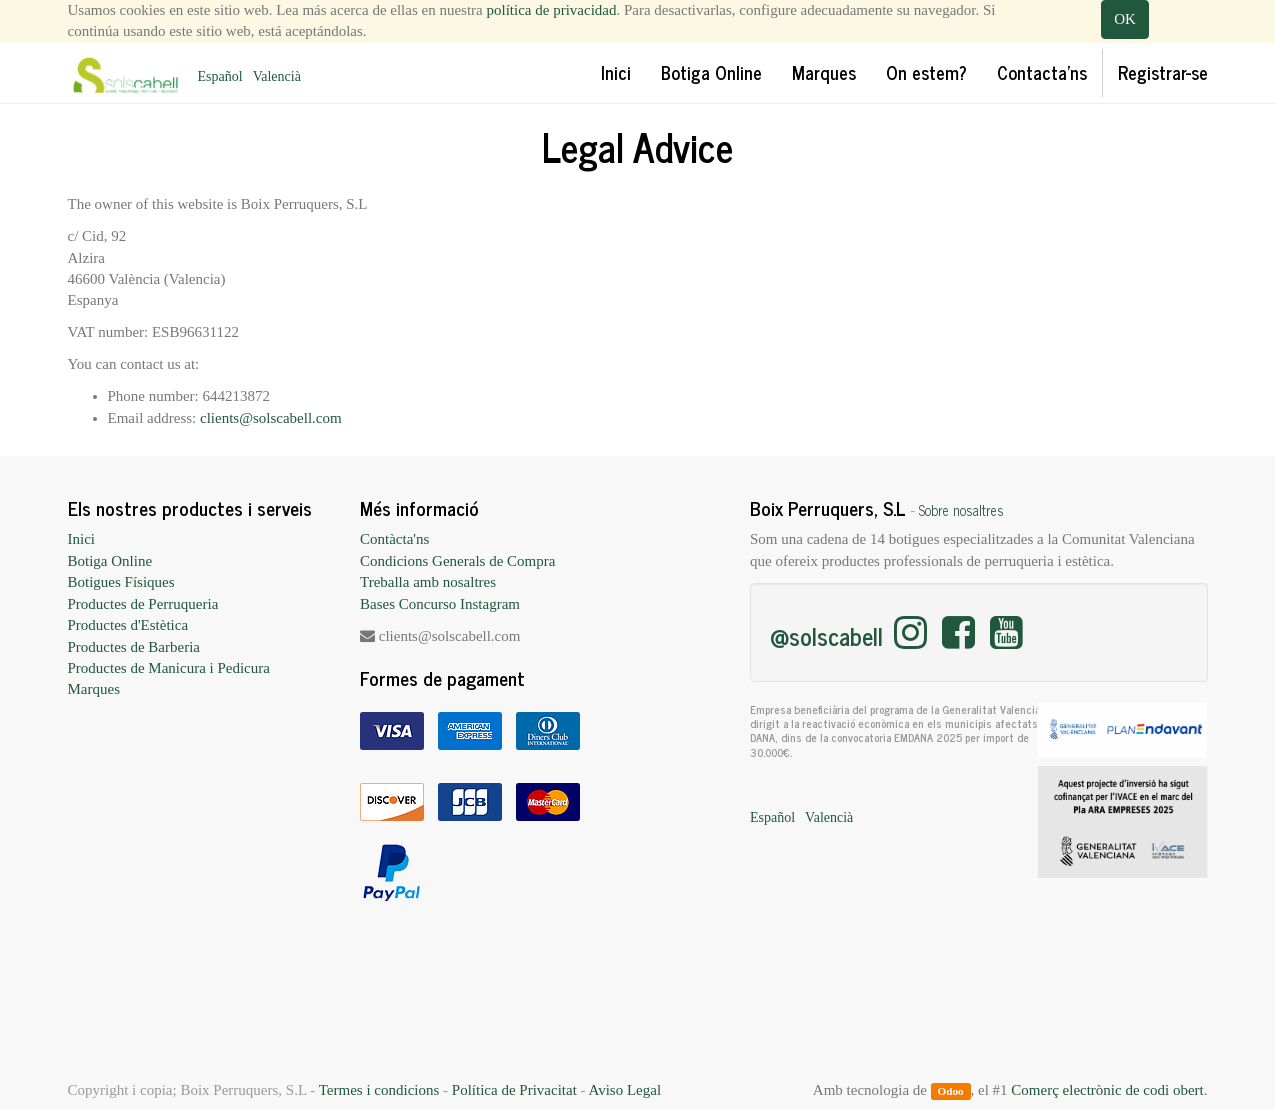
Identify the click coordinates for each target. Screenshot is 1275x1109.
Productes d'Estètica (128, 625)
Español (220, 76)
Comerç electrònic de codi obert (1107, 1090)
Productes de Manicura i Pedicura (169, 668)
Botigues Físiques (121, 582)
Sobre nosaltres (961, 510)
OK (1125, 19)
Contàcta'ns (394, 539)
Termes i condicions (379, 1090)
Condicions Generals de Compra (457, 561)
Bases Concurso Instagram (440, 604)
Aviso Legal (624, 1090)
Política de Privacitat (514, 1090)
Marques (94, 689)
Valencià (277, 76)
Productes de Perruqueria (143, 604)
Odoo (950, 1091)
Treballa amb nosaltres (428, 582)
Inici (82, 539)
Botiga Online (110, 561)
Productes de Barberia (134, 647)
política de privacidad (552, 10)
